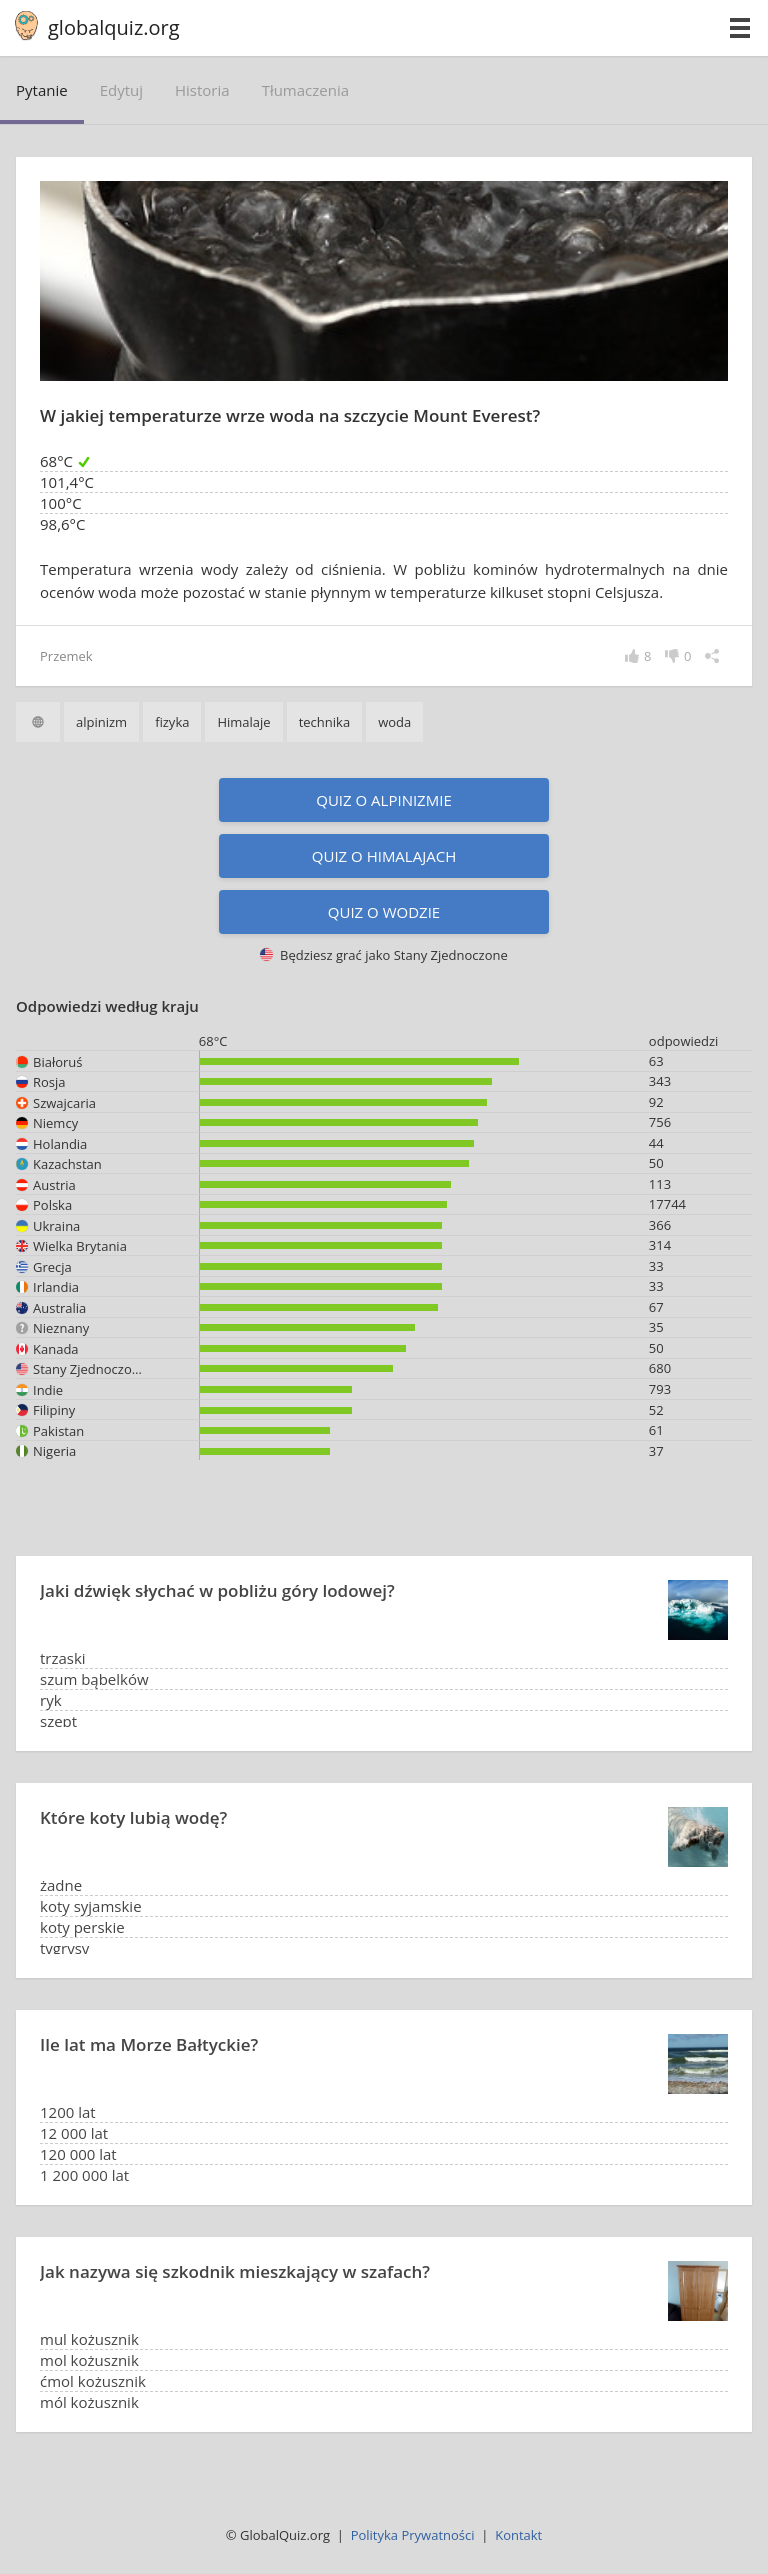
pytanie (42, 90)
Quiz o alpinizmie (383, 800)
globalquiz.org (114, 27)
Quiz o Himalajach (384, 856)
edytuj (121, 90)
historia (202, 90)
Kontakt (518, 2535)
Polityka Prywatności (413, 2535)
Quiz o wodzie (384, 912)
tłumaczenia (305, 90)
